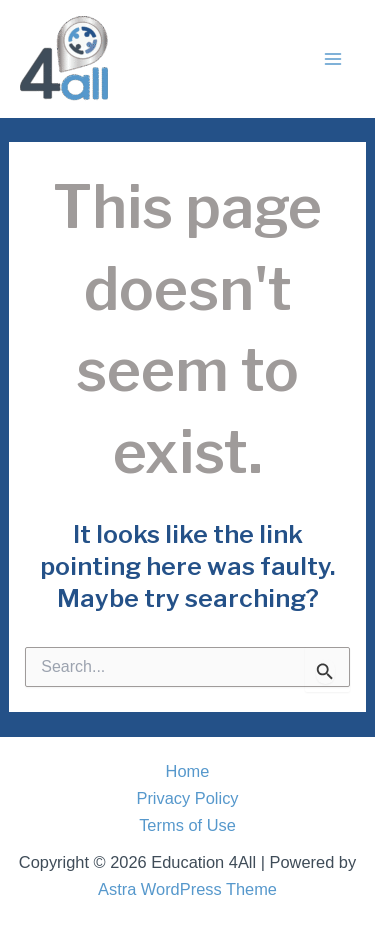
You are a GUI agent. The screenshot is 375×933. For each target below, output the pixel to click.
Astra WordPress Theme (187, 889)
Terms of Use (187, 825)
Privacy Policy (187, 798)
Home (188, 771)
